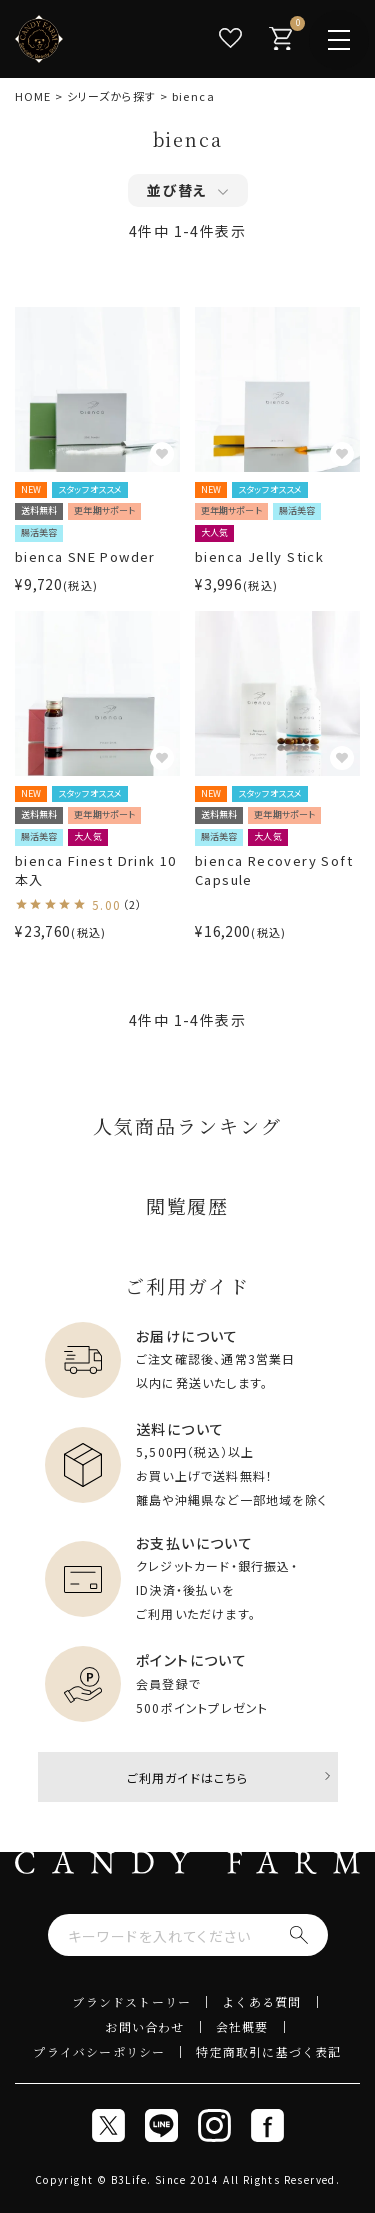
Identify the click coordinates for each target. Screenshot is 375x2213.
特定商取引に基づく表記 (268, 2051)
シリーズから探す (112, 96)
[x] (108, 2125)
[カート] (280, 38)
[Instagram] (214, 2125)
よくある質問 (261, 2001)
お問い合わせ (144, 2026)
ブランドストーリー (131, 2001)
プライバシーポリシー (99, 2051)
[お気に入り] (230, 38)
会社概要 (242, 2026)
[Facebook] (267, 2125)
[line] (161, 2125)
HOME (33, 96)
